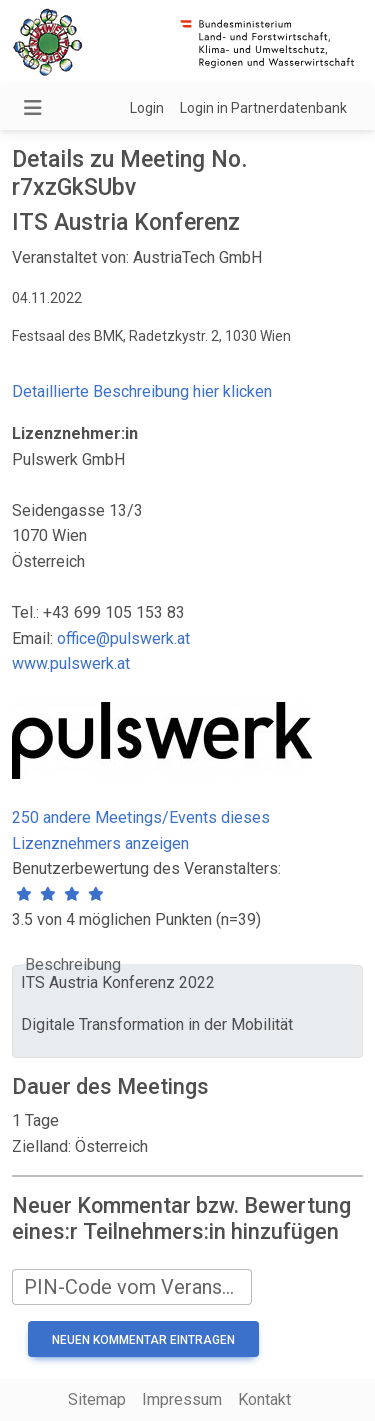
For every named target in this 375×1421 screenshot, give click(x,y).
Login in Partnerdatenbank (263, 108)
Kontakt (264, 1399)
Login (147, 108)
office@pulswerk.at (123, 638)
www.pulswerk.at (71, 663)
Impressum (182, 1399)
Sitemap (97, 1399)
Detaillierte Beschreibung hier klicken (142, 391)
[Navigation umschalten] (33, 108)
